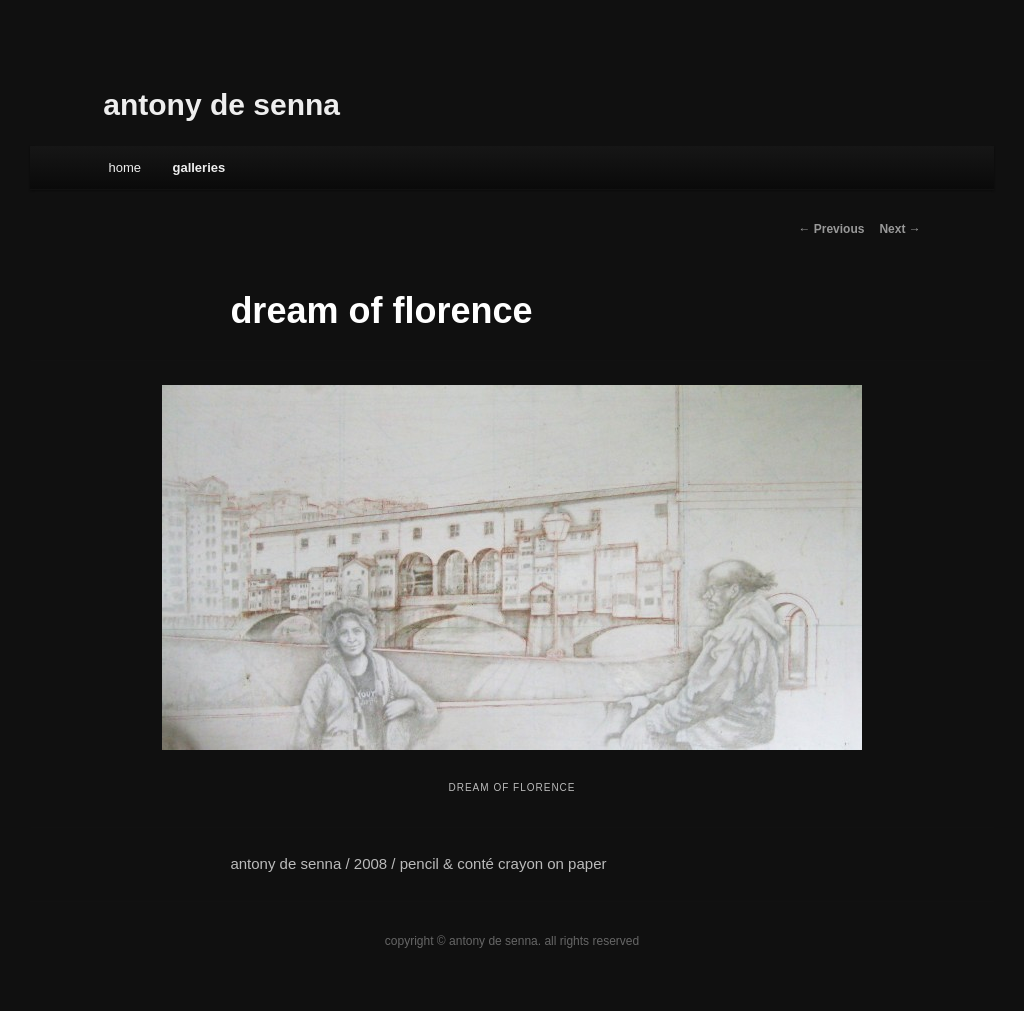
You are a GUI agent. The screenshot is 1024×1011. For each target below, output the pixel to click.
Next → (899, 229)
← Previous (831, 229)
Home (124, 167)
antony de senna (221, 104)
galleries (198, 167)
